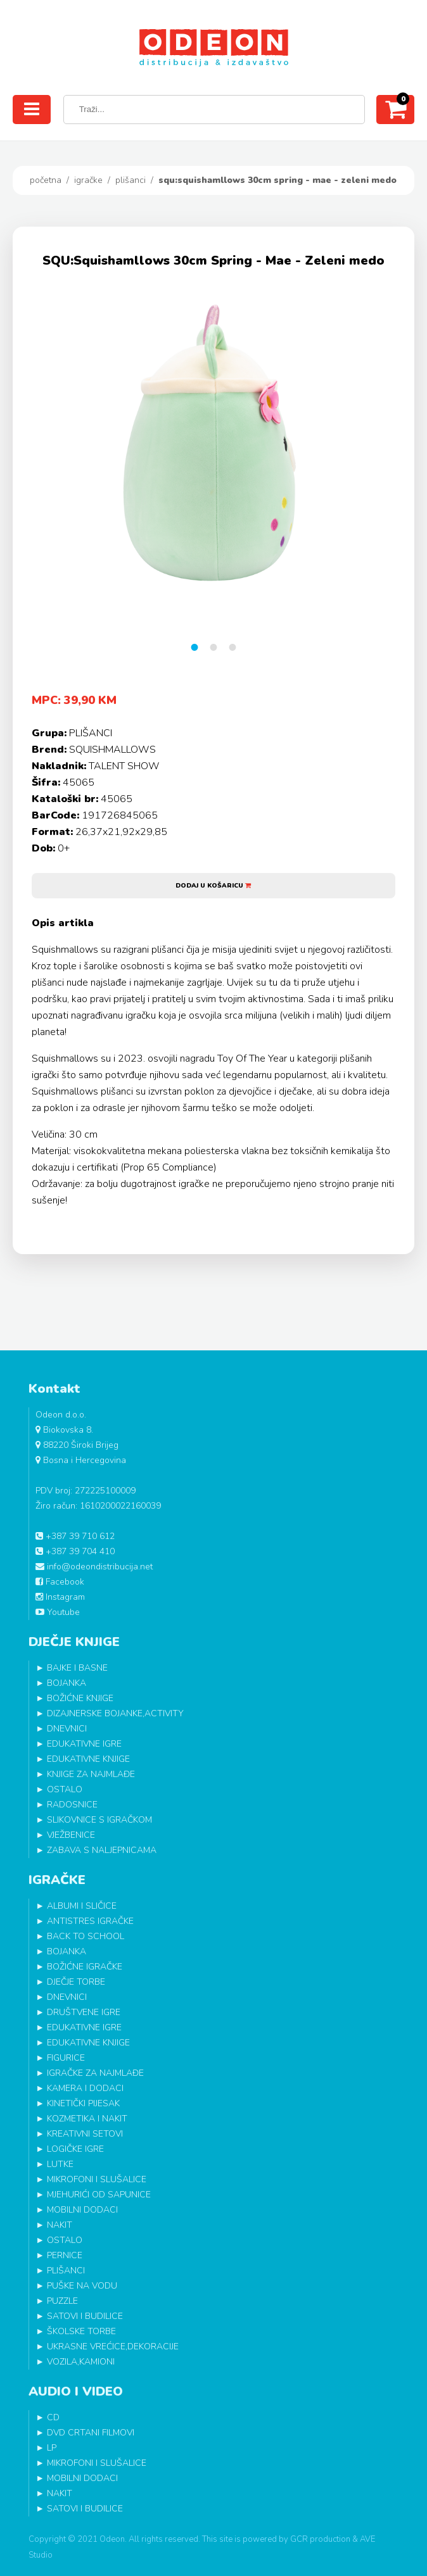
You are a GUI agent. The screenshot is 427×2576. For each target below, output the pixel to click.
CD (53, 2417)
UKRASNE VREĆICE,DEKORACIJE (113, 2346)
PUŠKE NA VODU (82, 2286)
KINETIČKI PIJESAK (83, 2103)
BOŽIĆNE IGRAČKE (84, 1967)
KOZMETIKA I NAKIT (87, 2119)
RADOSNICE (72, 1805)
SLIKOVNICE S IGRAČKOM (99, 1820)
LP (51, 2448)
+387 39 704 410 (75, 1551)
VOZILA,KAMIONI (81, 2362)
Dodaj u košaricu (213, 885)
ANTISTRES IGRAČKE (90, 1921)
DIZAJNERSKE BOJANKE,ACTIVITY (115, 1713)
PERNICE (64, 2255)
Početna (45, 180)
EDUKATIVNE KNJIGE (88, 1759)
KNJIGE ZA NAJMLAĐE (91, 1774)
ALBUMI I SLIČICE (82, 1906)
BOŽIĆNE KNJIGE (80, 1698)
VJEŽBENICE (71, 1835)
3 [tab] (232, 647)
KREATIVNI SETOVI (85, 2134)
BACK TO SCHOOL (85, 1936)
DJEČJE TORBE (76, 1982)
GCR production (320, 2539)
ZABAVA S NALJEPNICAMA (101, 1850)
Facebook (59, 1582)
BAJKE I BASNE (77, 1668)
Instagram (60, 1597)
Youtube (57, 1612)
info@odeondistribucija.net (94, 1567)
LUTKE (60, 2164)
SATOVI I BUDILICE (85, 2316)
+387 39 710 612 (75, 1536)
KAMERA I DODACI (85, 2088)
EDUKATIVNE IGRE (84, 1744)
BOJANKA (66, 1683)
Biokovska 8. (64, 1430)
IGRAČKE (88, 180)
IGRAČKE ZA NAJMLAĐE (95, 2073)
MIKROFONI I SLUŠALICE (96, 2179)
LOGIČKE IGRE (75, 2149)
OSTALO (64, 1789)
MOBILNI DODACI (82, 2210)
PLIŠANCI (130, 180)
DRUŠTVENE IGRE (83, 2012)
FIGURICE (66, 2058)
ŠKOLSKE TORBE (81, 2331)
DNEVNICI (67, 1729)
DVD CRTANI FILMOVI (90, 2433)
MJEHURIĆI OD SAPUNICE (99, 2195)
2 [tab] (213, 647)
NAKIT (59, 2225)
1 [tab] (194, 647)
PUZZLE (62, 2301)
